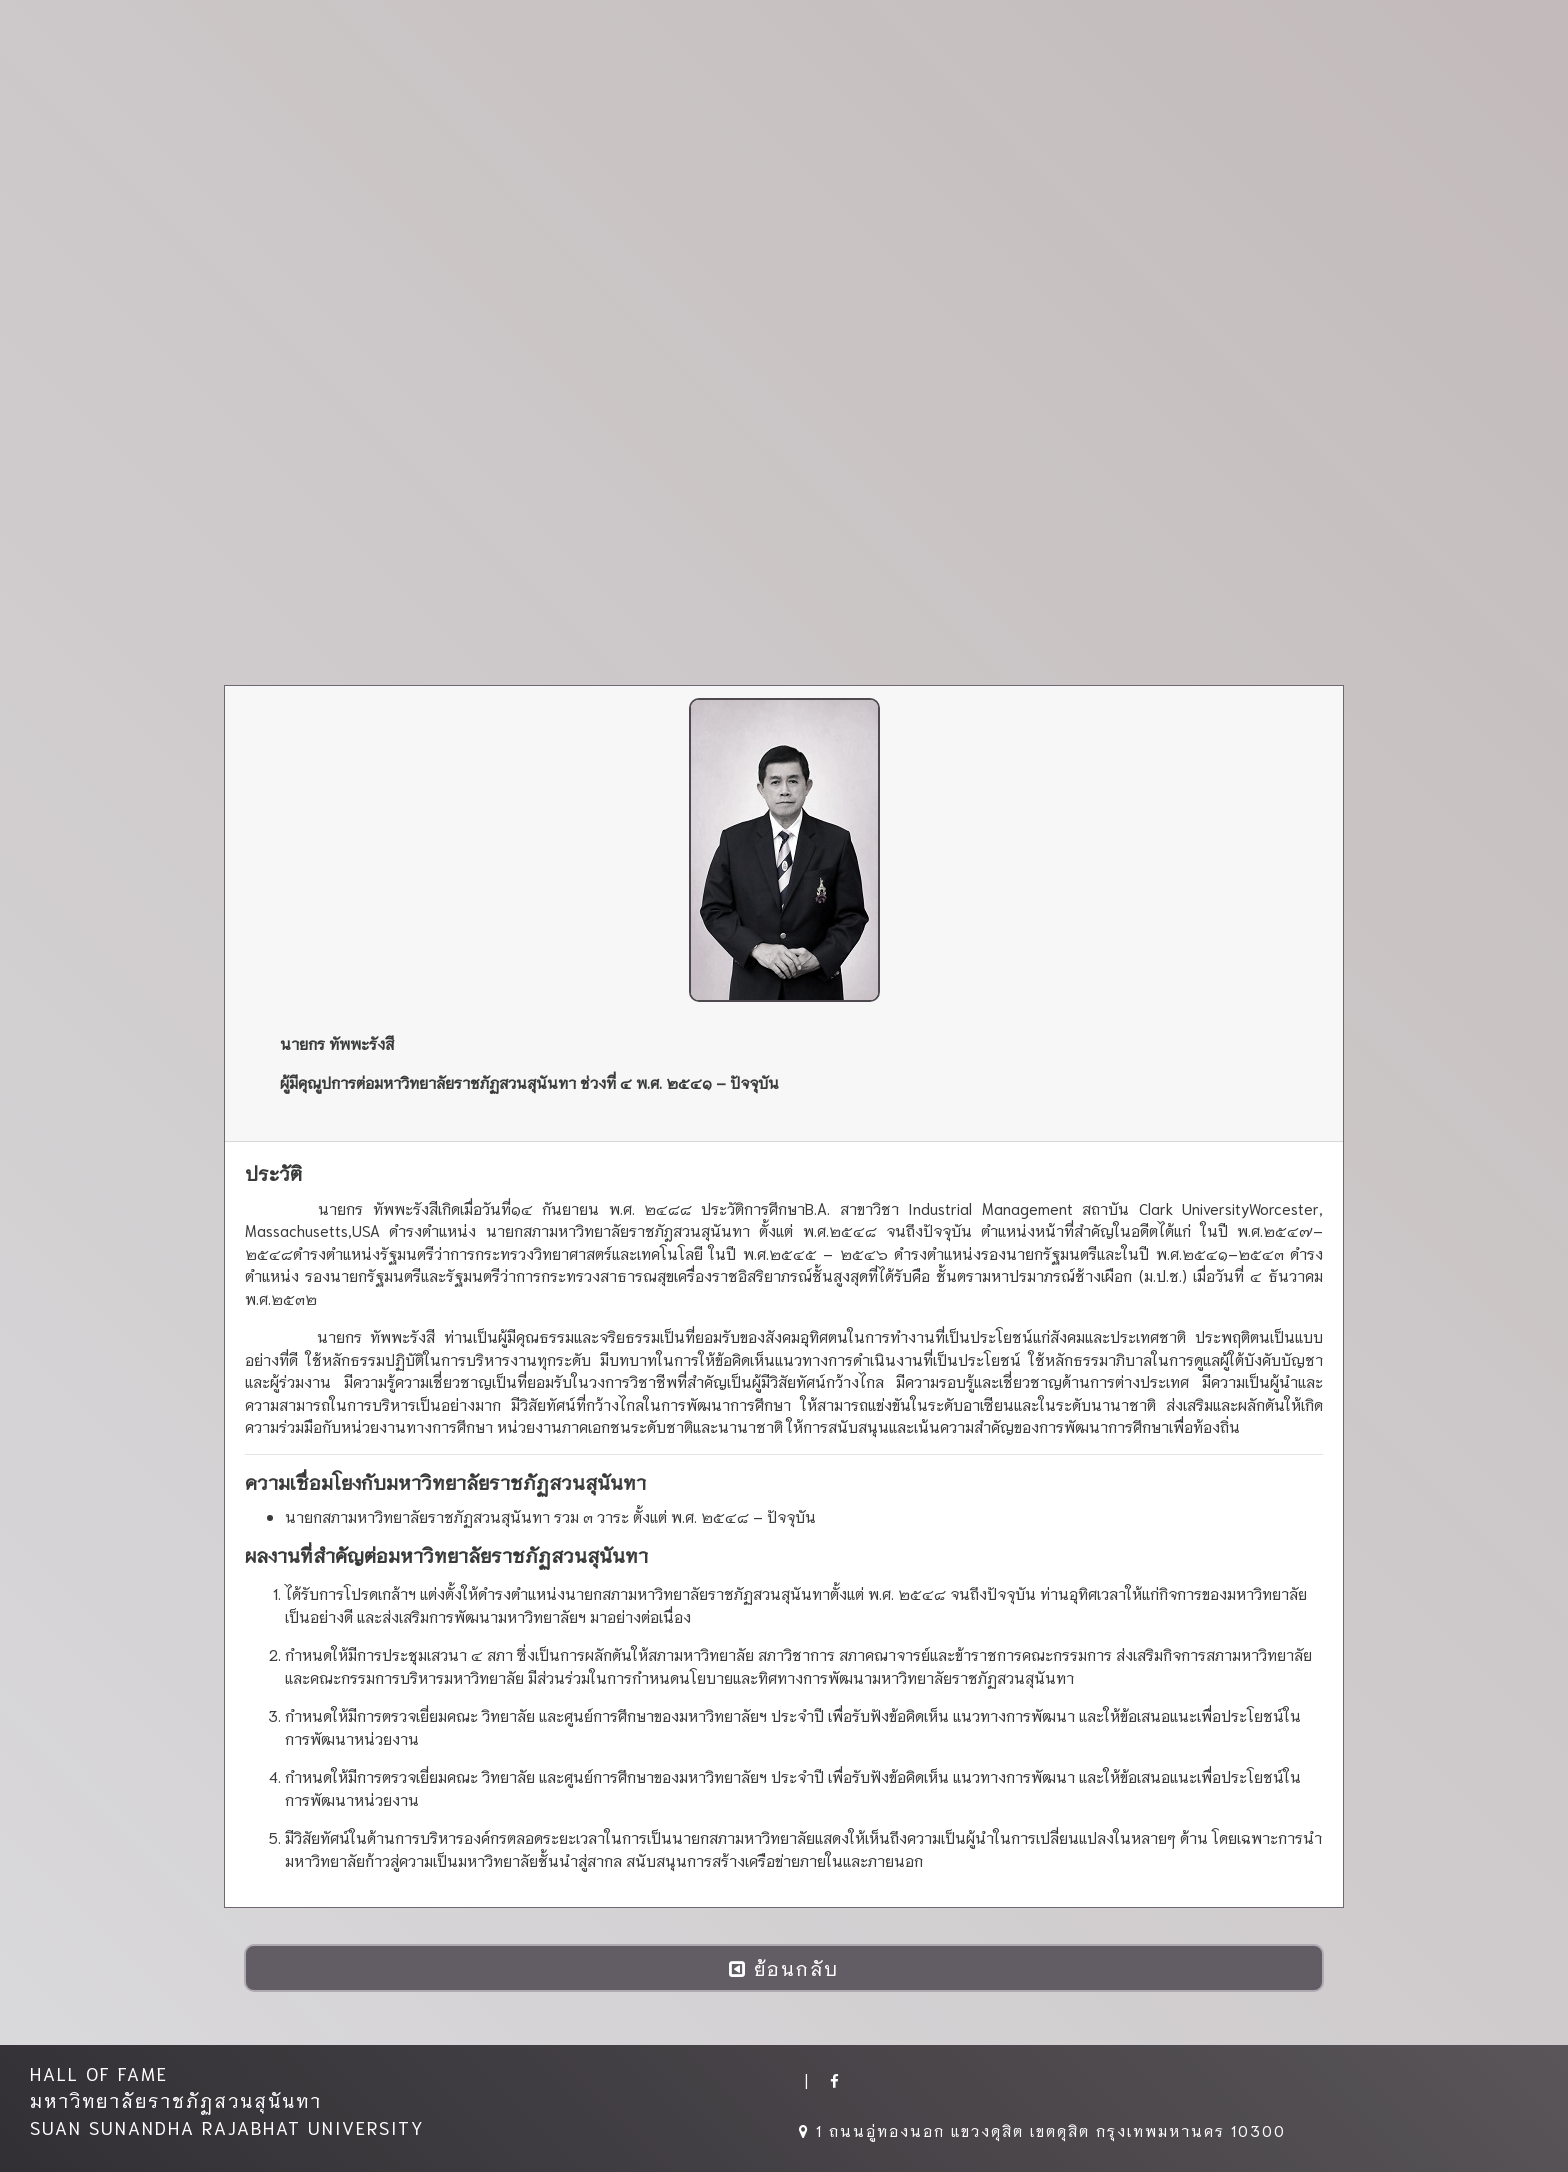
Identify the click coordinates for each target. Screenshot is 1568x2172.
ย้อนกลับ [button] (784, 1967)
